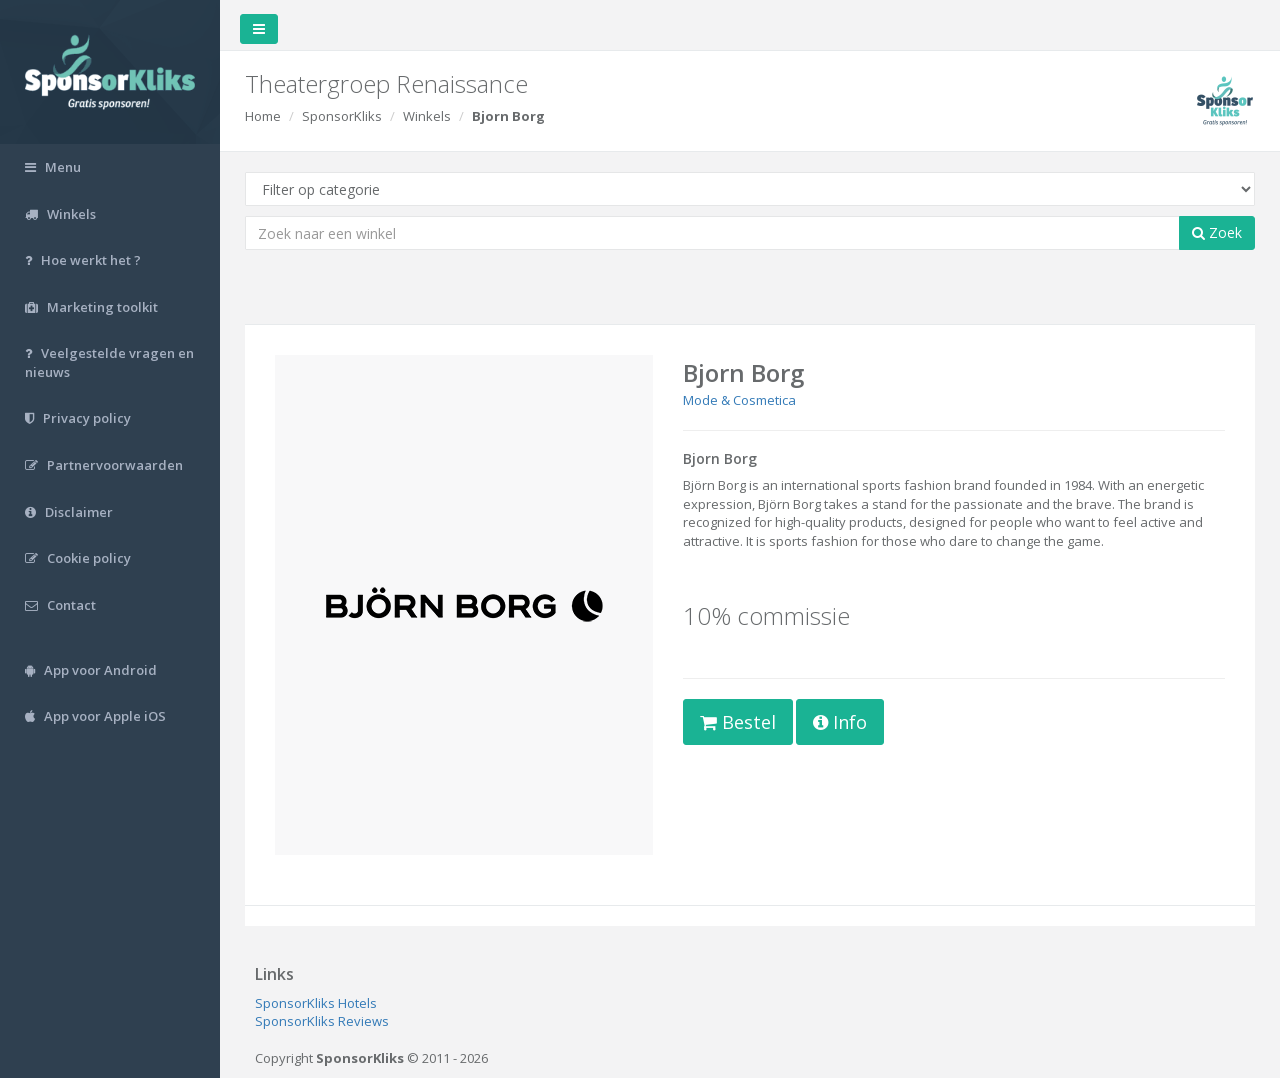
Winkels (427, 116)
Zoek (1217, 232)
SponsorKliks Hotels (316, 1003)
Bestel (738, 722)
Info (840, 722)
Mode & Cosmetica (739, 400)
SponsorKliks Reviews (322, 1021)
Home (263, 116)
